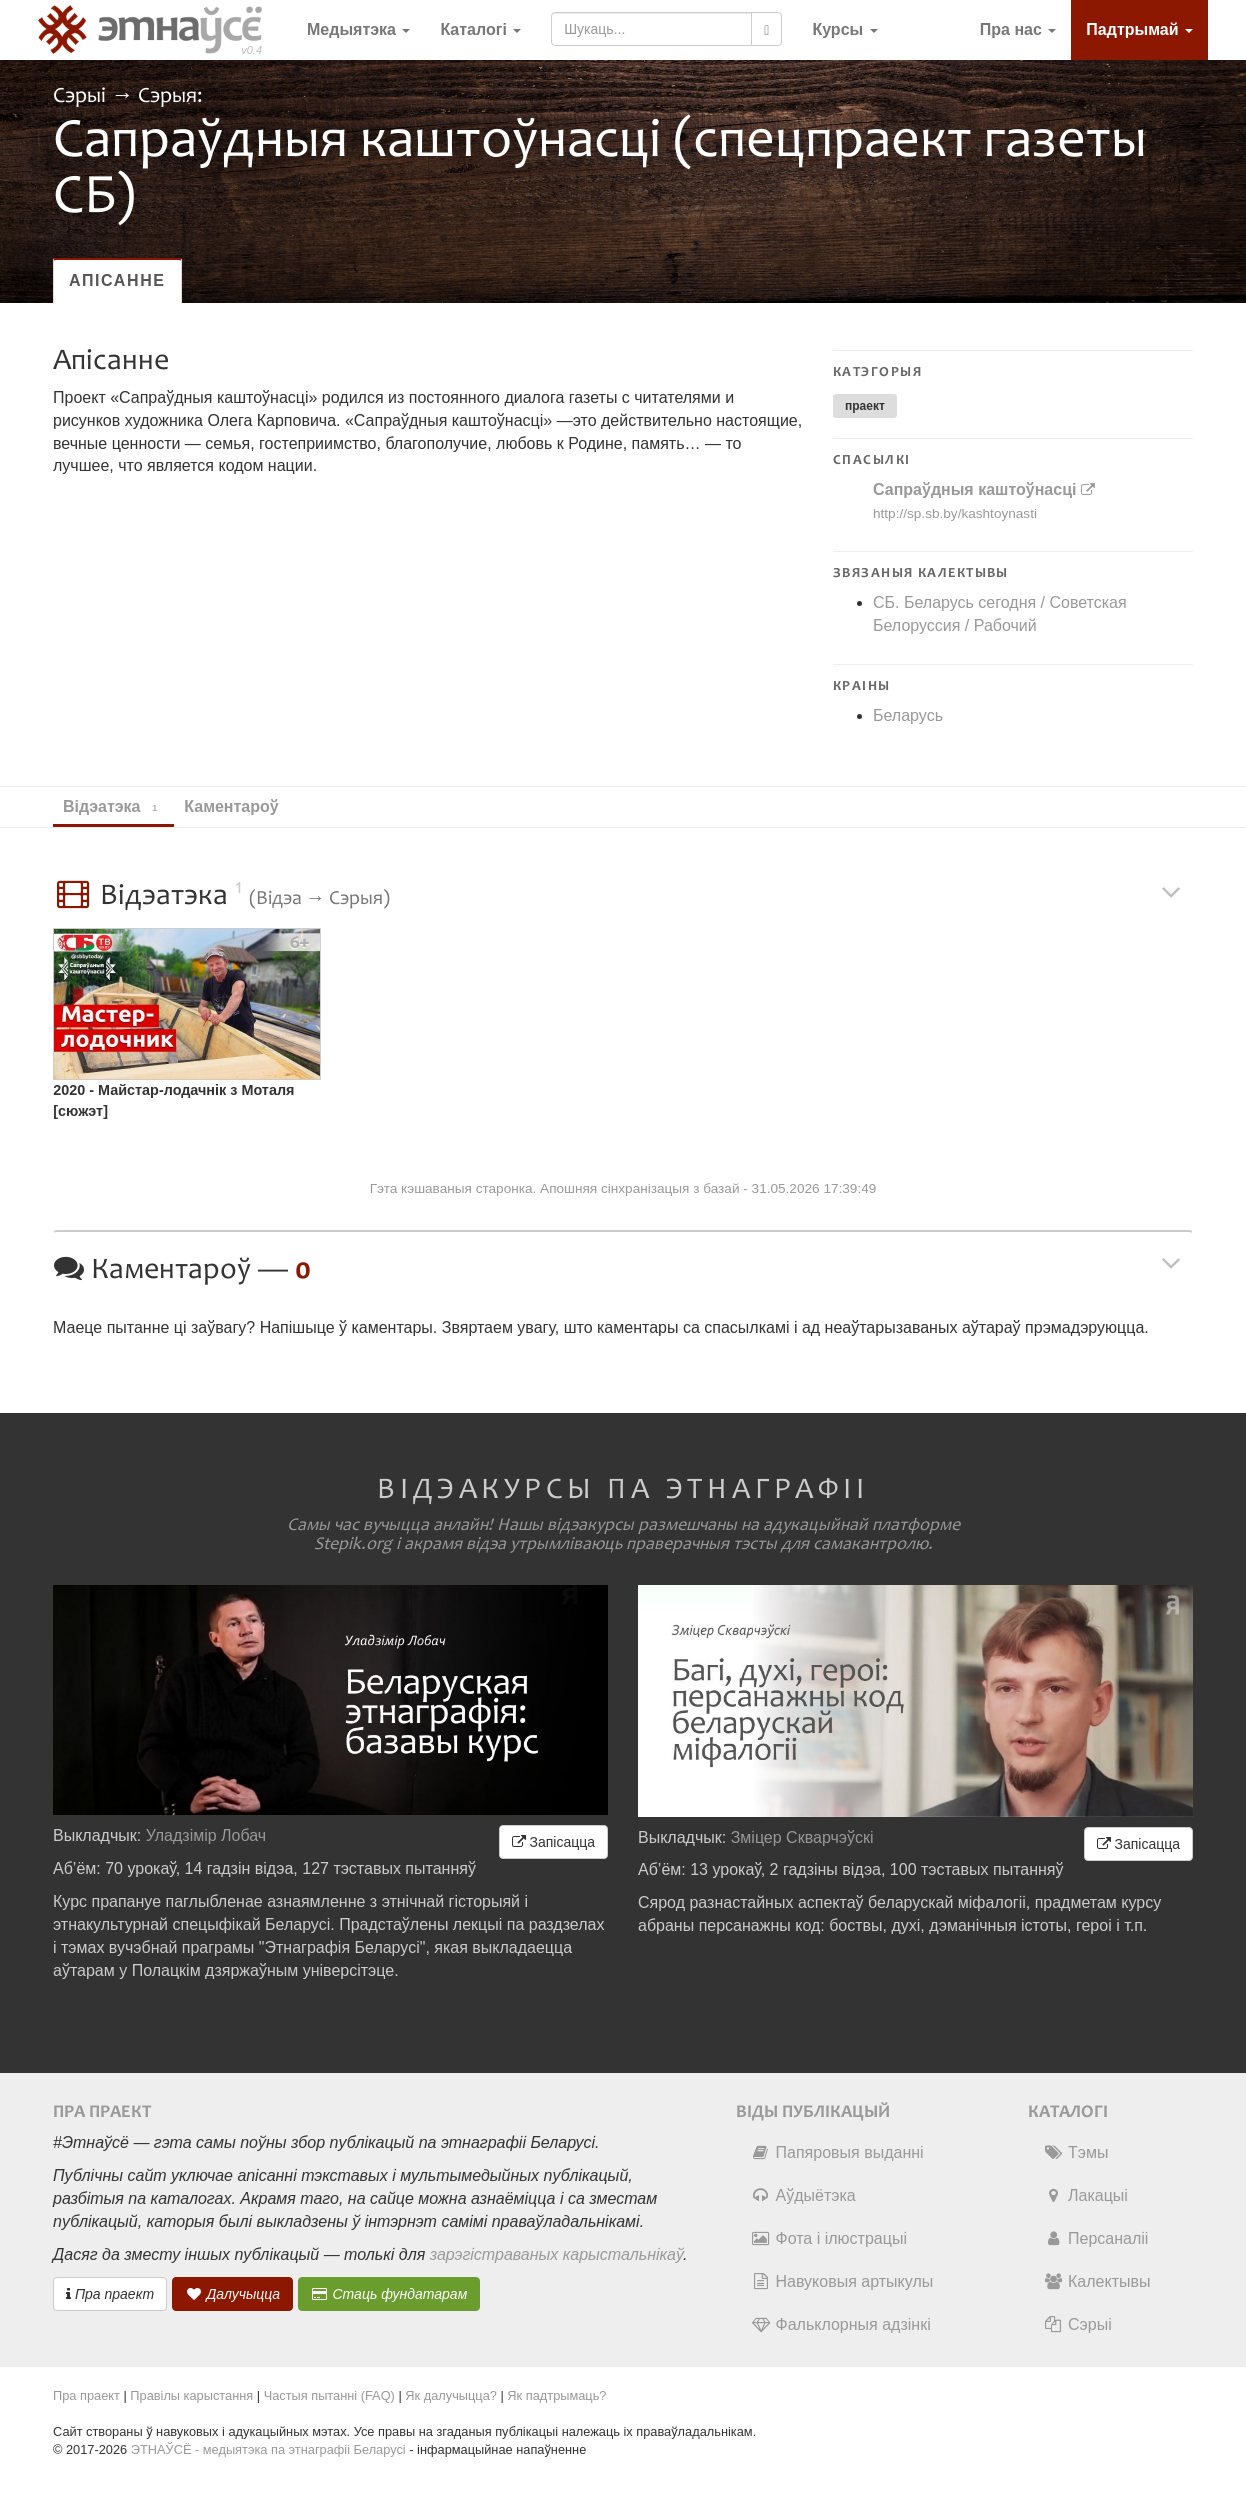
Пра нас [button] (1018, 29)
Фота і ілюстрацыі (829, 2238)
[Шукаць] (766, 29)
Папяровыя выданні (837, 2152)
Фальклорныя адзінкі (841, 2324)
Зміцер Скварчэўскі (802, 1837)
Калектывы (1096, 2281)
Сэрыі (82, 96)
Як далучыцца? (451, 2395)
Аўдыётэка (803, 2195)
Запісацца (553, 1842)
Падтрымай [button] (1139, 29)
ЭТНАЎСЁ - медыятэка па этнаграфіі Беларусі (268, 2449)
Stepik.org (353, 1544)
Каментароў (240, 806)
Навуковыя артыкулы (842, 2281)
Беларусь (908, 715)
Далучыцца (233, 2294)
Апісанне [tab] (117, 280)
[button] (844, 30)
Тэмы (1075, 2152)
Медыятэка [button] (358, 29)
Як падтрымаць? (556, 2395)
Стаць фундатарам (389, 2294)
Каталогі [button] (480, 29)
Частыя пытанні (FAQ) (329, 2395)
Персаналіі (1095, 2238)
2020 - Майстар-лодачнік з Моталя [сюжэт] (173, 1100)
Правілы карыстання (191, 2395)
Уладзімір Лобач (206, 1835)
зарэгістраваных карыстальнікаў (556, 2254)
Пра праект (110, 2294)
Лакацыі (1085, 2195)
